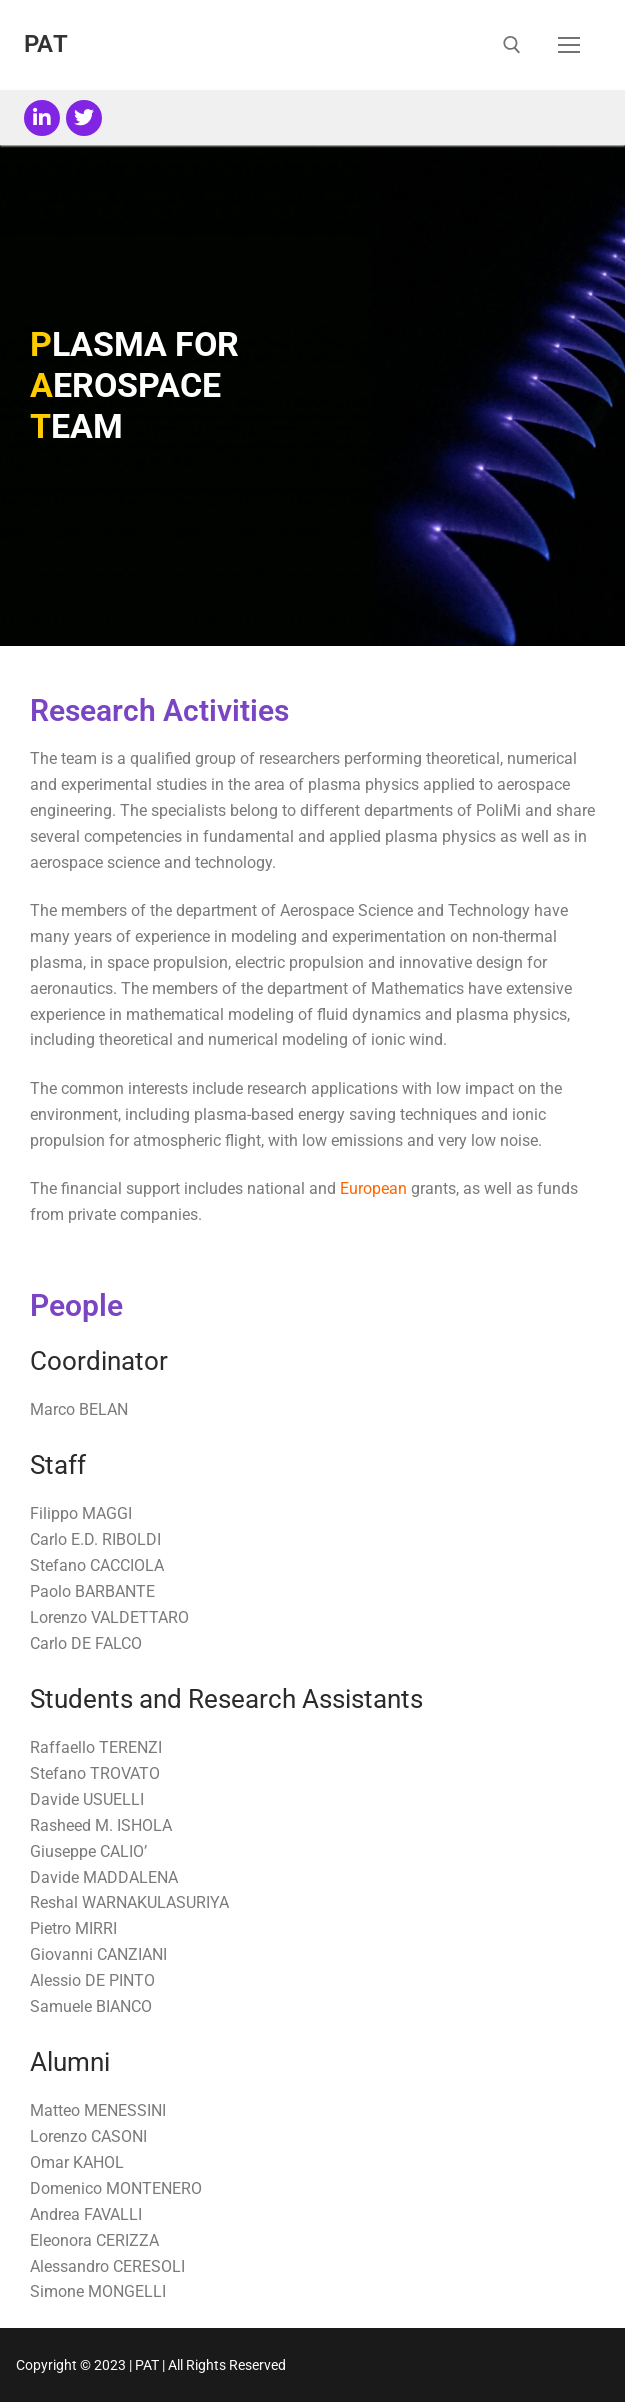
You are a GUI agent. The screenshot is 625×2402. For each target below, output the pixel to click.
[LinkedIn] (42, 118)
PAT (46, 44)
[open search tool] (512, 45)
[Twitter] (84, 118)
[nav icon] (569, 45)
